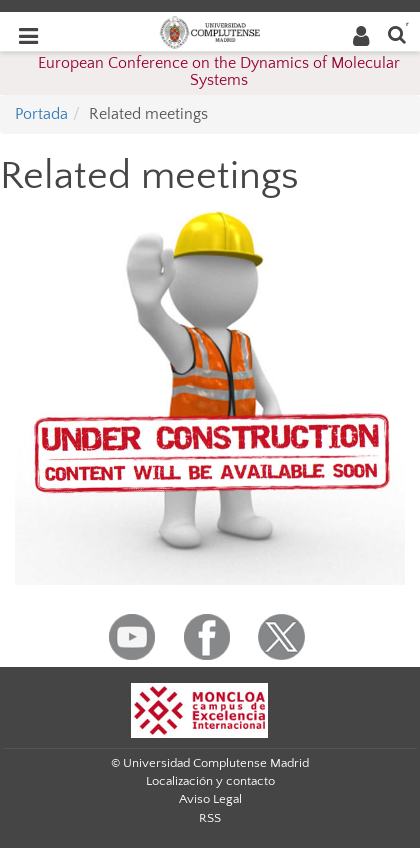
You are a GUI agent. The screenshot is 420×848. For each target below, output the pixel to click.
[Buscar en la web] (397, 33)
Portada (41, 114)
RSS (210, 818)
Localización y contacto (210, 781)
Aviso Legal (210, 799)
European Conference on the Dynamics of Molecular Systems (219, 72)
